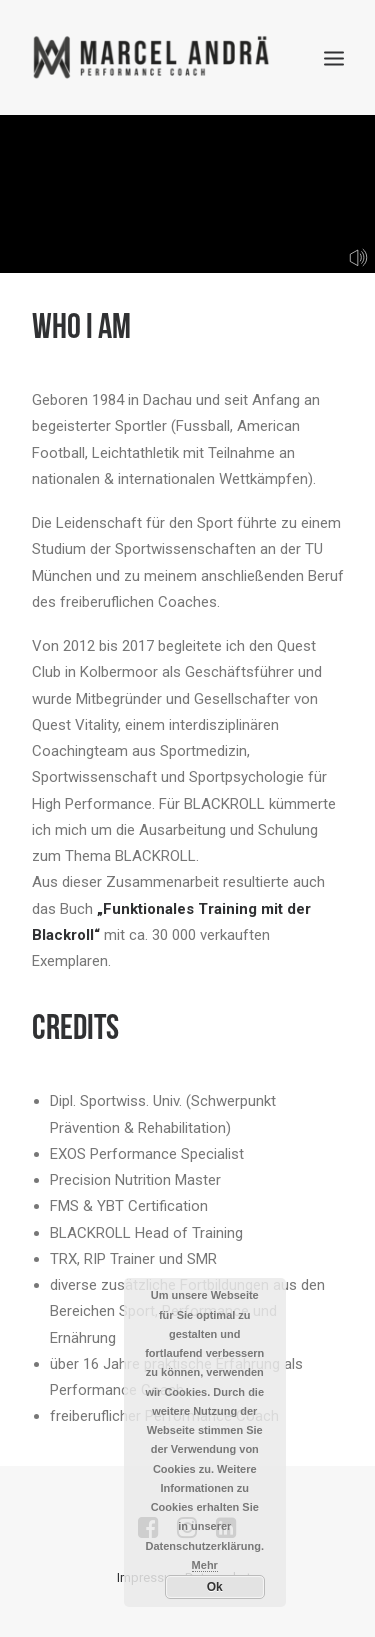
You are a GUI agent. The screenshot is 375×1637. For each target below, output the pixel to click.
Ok (215, 1587)
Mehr (205, 1565)
